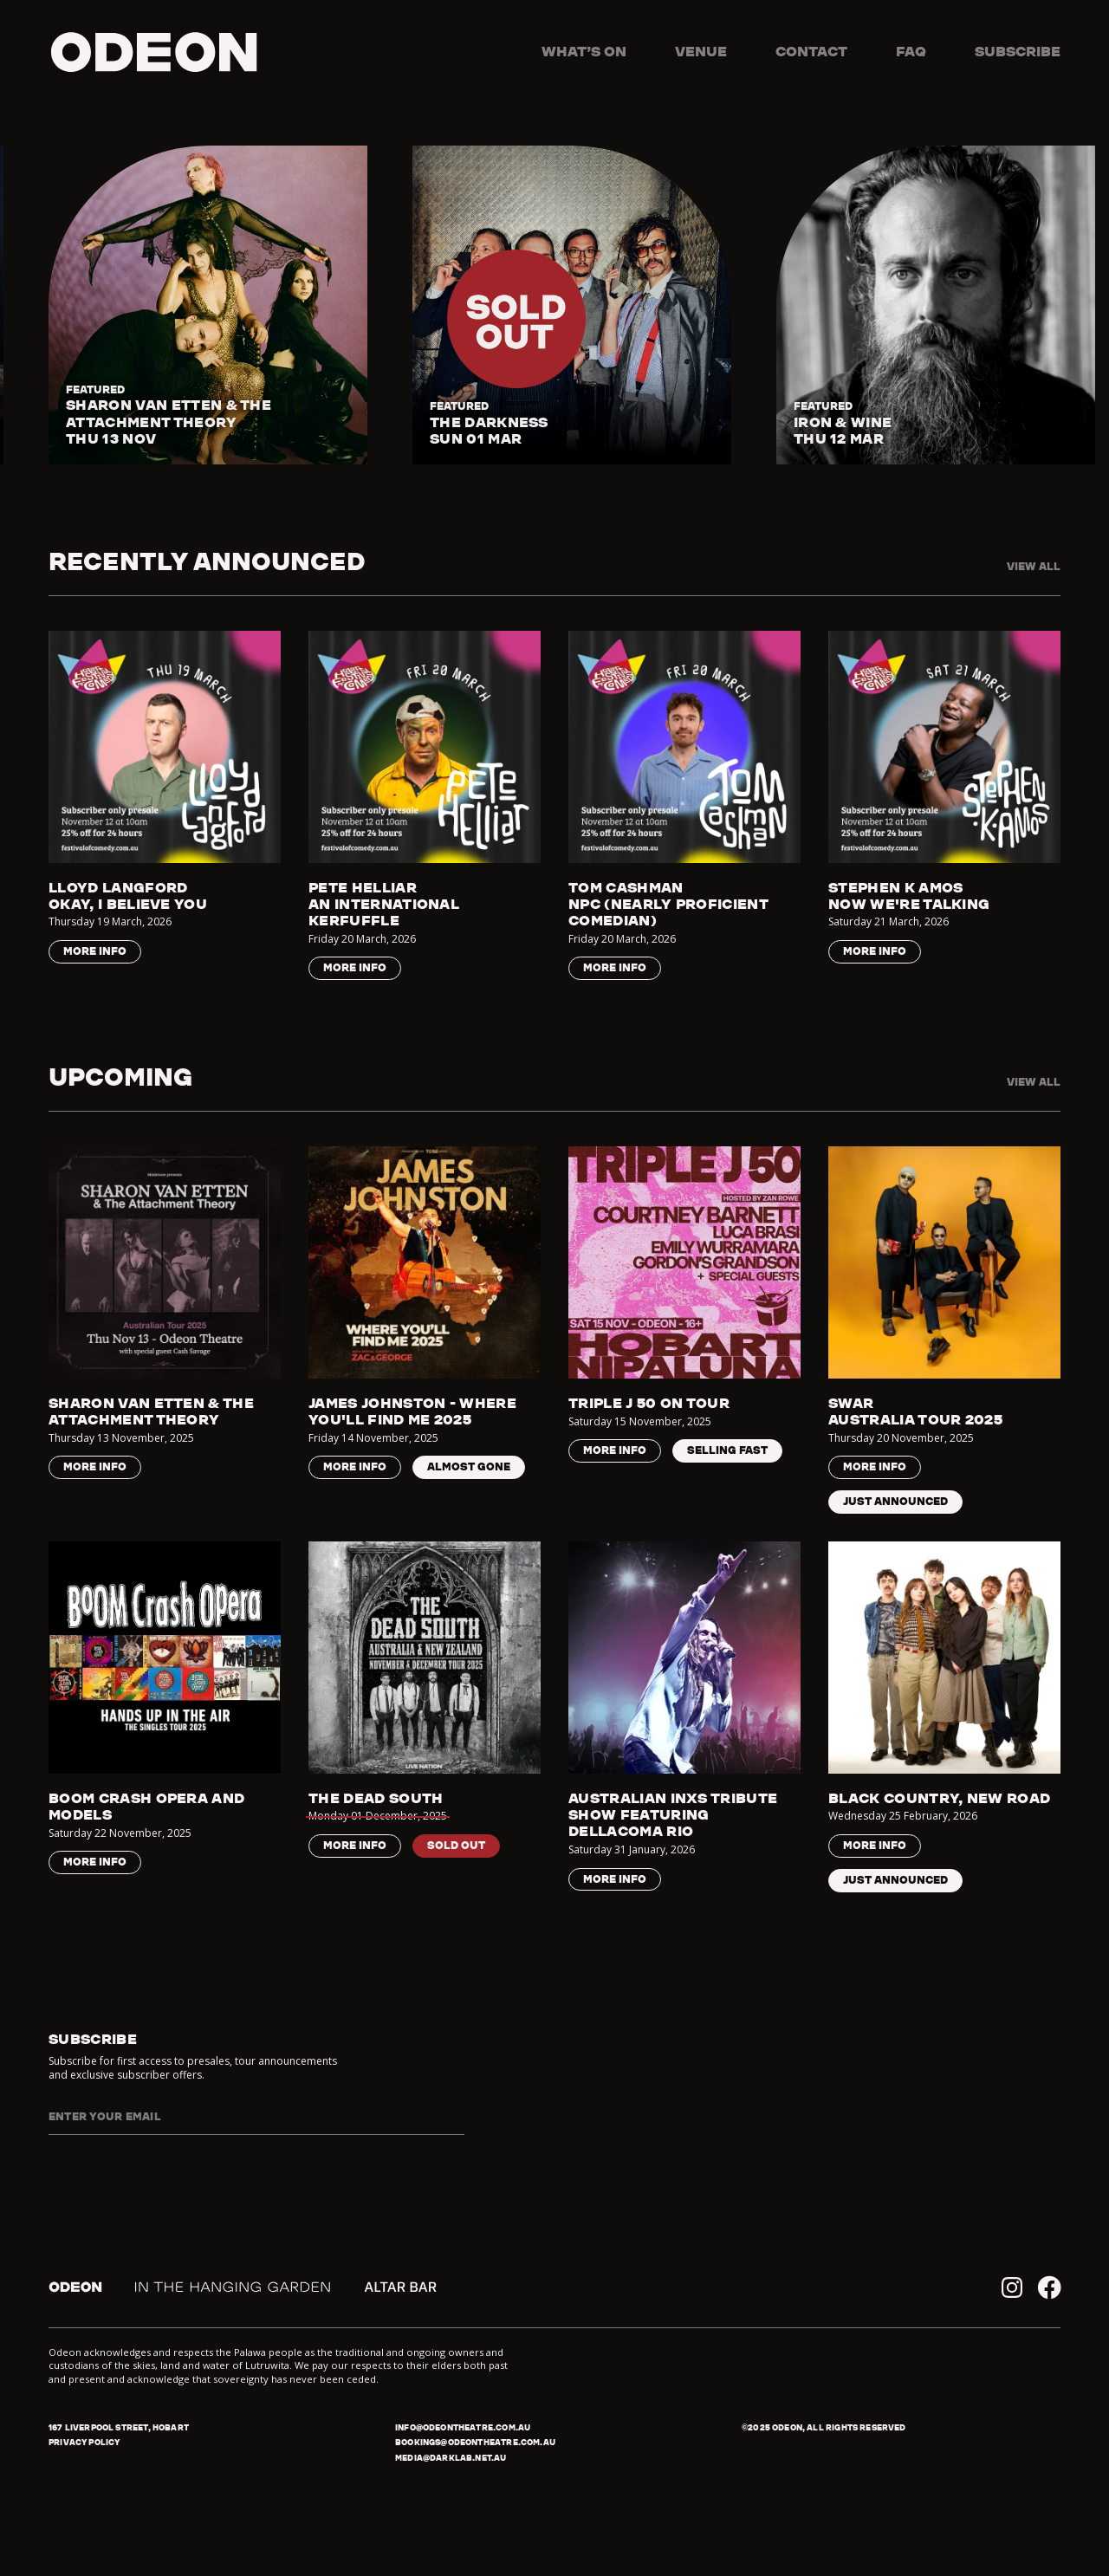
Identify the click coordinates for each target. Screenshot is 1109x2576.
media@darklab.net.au (451, 2457)
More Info (94, 950)
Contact (811, 51)
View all (1033, 566)
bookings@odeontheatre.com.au (475, 2442)
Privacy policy (84, 2442)
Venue (701, 51)
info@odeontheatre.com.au (462, 2427)
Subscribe (1017, 51)
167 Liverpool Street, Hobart (119, 2427)
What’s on (584, 51)
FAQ (911, 51)
